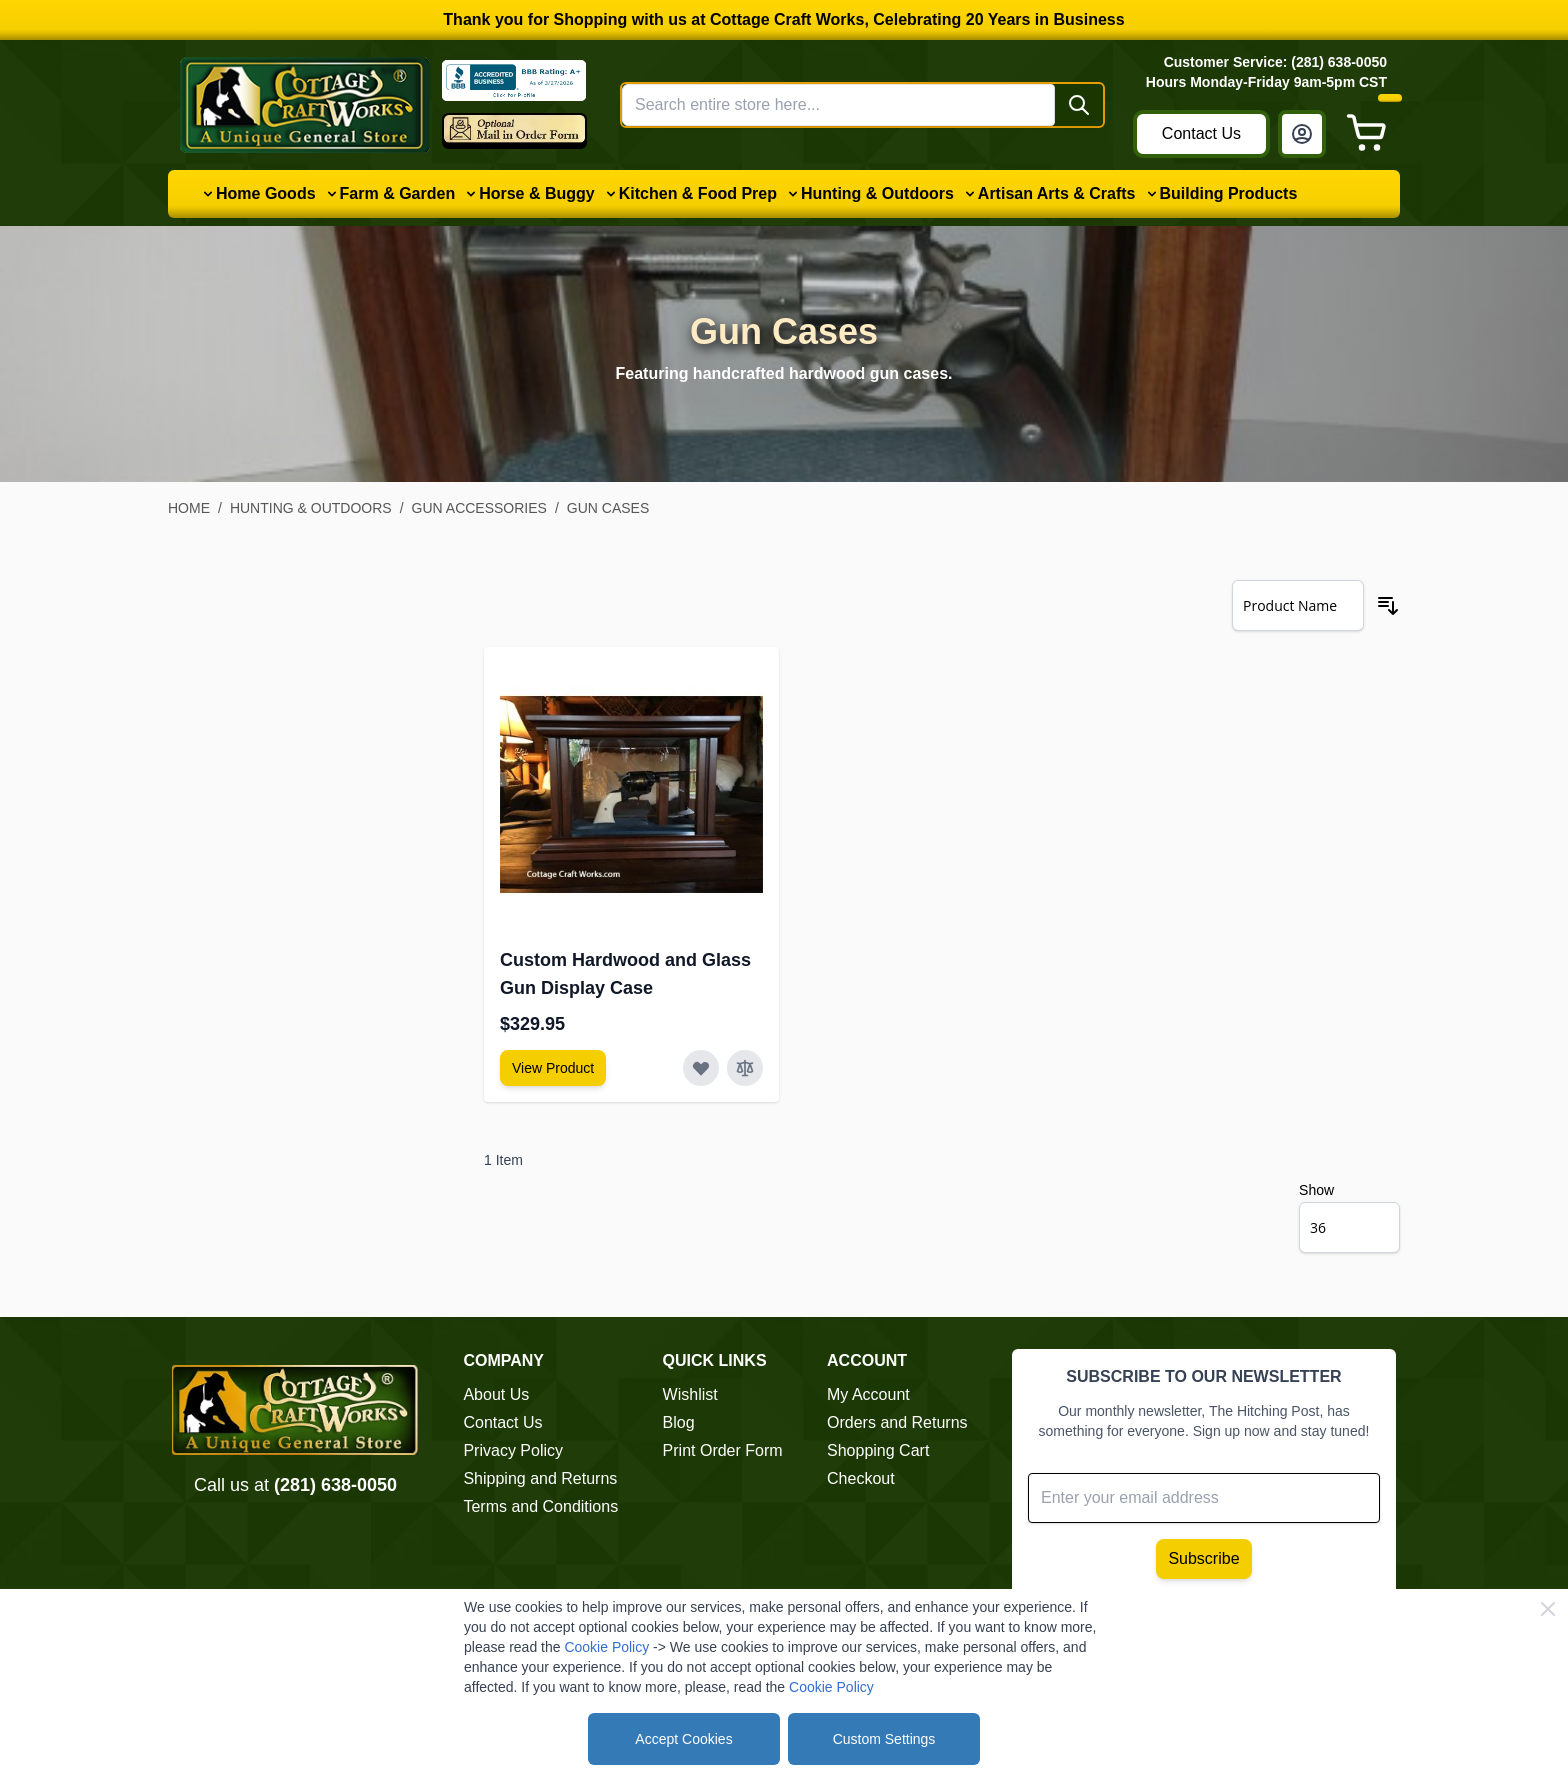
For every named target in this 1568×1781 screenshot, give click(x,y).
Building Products (1229, 193)
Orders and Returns (897, 1422)
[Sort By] (1298, 605)
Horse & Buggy (537, 193)
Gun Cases (608, 508)
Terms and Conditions (540, 1506)
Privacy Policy (513, 1450)
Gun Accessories (479, 508)
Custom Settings (884, 1739)
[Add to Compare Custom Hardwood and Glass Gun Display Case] (745, 1068)
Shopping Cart (878, 1450)
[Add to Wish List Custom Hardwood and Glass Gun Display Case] (701, 1068)
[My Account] (1302, 134)
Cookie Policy (606, 1647)
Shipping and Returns (540, 1478)
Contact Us (1201, 133)
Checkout (861, 1478)
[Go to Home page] (305, 105)
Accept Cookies (683, 1739)
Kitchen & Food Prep (698, 193)
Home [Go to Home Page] (189, 508)
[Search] (1079, 105)
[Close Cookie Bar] (1548, 1609)
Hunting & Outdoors (877, 193)
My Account (868, 1394)
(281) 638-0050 (335, 1485)
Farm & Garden (398, 193)
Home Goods (266, 193)
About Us (496, 1394)
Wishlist (690, 1394)
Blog (679, 1422)
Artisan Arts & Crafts (1057, 193)
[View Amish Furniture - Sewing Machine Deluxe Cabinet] (553, 1068)
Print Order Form (723, 1450)
